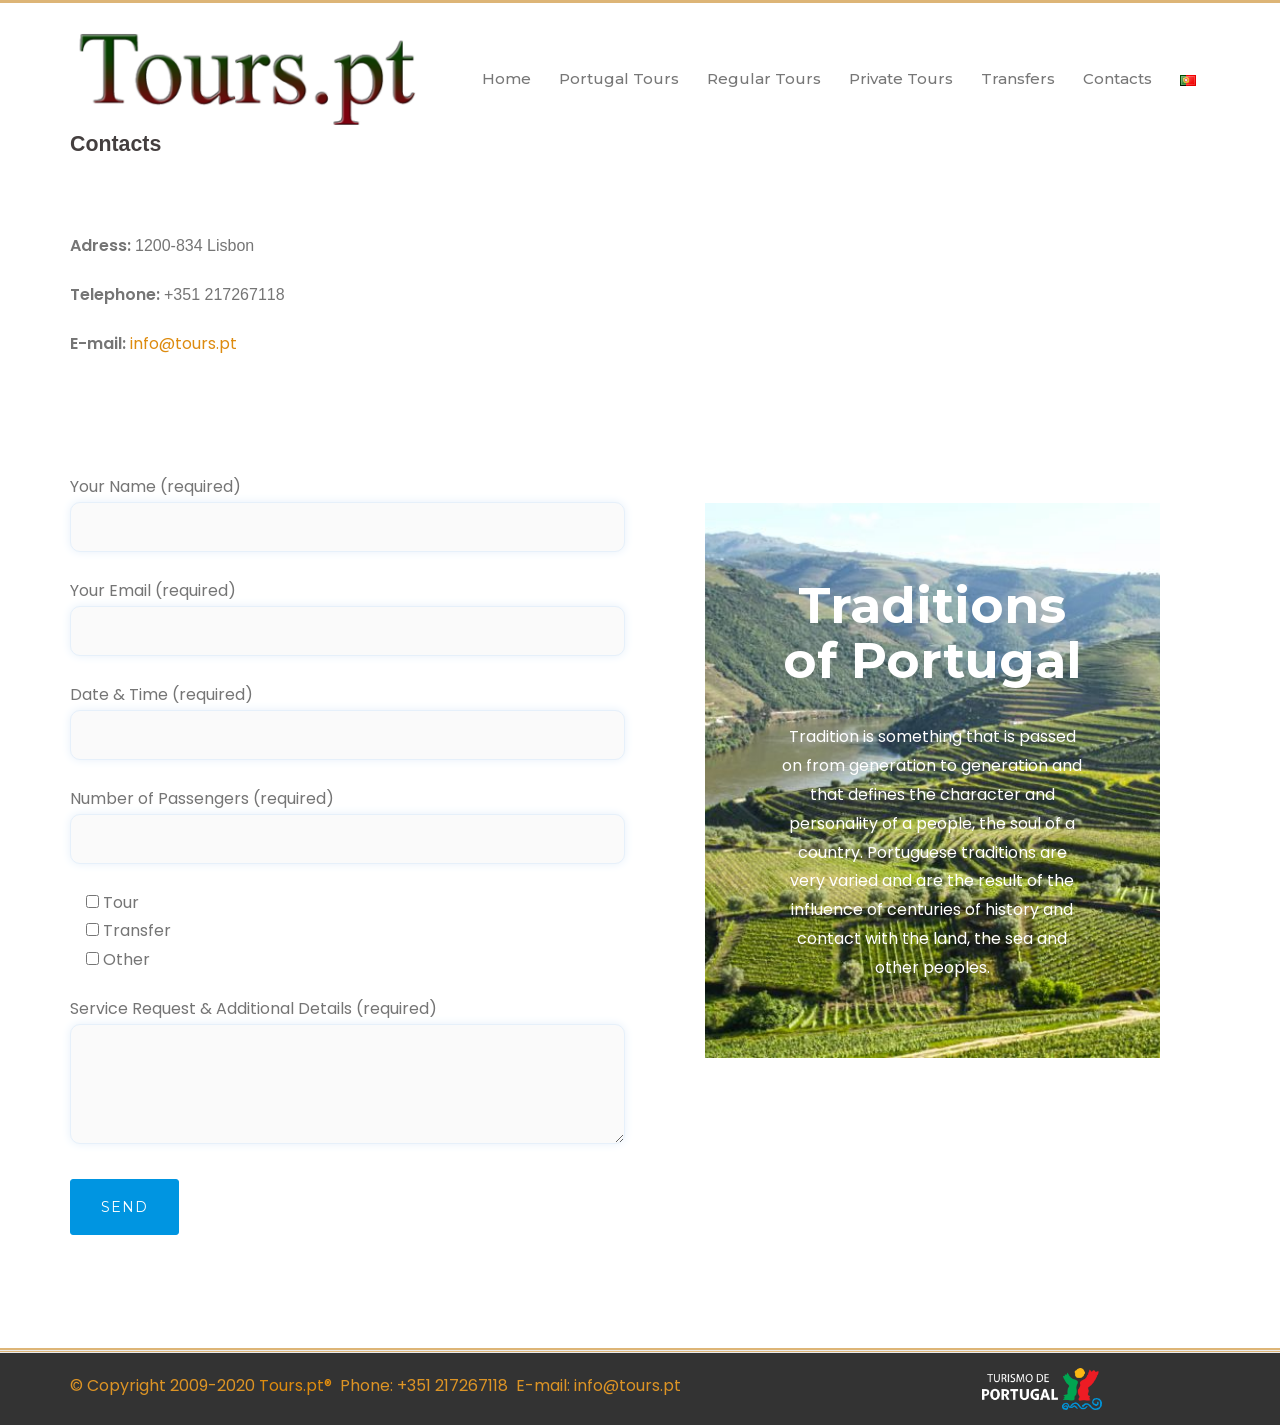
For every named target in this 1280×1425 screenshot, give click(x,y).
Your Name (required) (347, 506)
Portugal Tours (619, 78)
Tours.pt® (293, 1385)
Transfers (1018, 78)
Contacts (1117, 78)
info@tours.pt (183, 343)
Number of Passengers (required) (347, 818)
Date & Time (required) (347, 714)
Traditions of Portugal (932, 633)
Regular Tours (764, 78)
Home (506, 78)
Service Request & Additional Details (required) (347, 1073)
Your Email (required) (347, 610)
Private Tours (901, 78)
